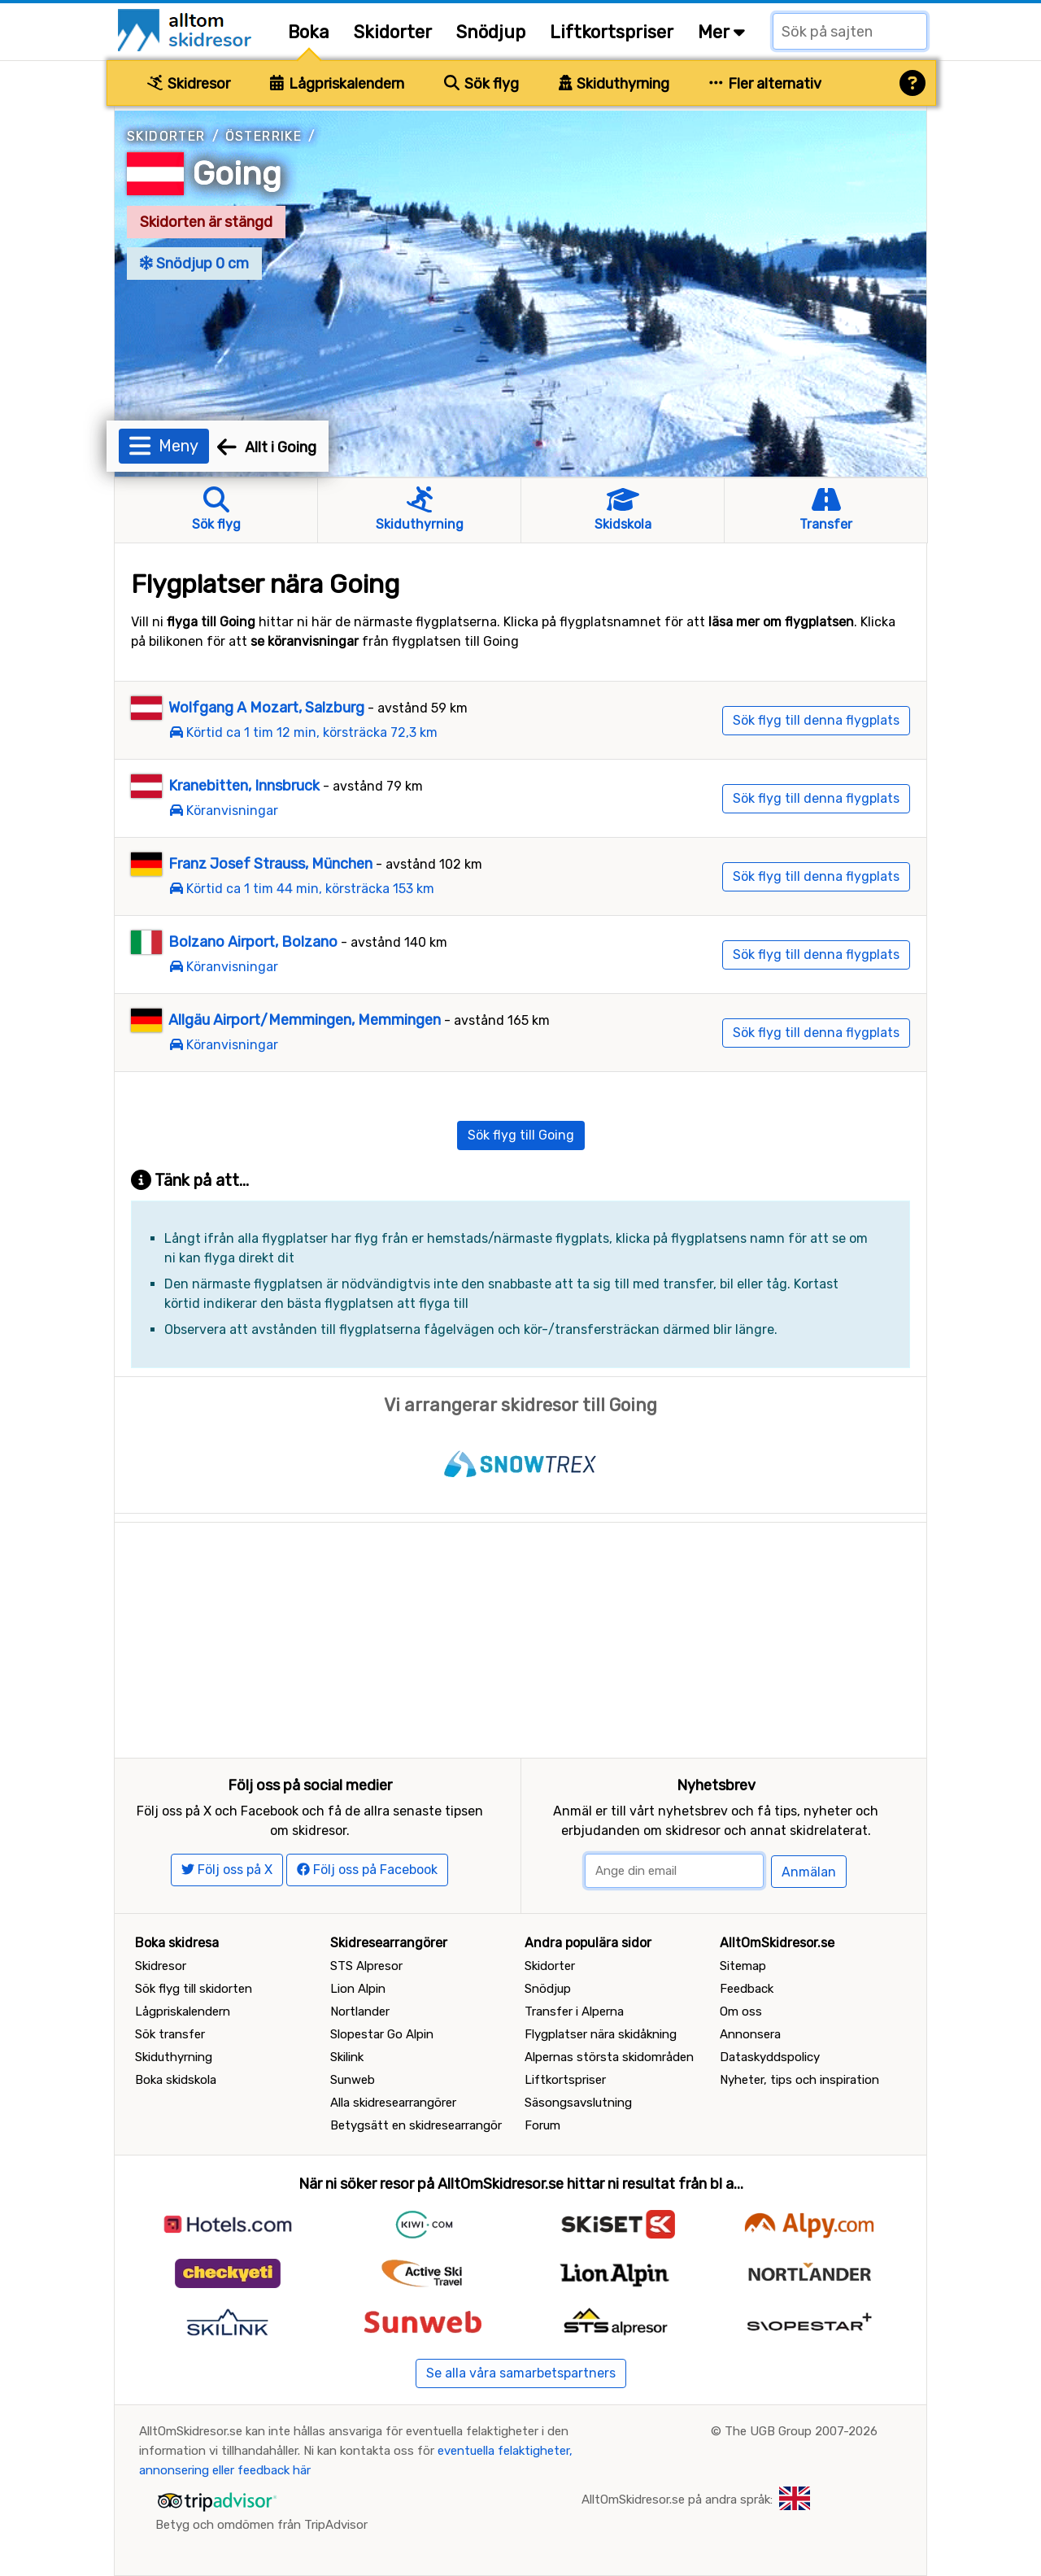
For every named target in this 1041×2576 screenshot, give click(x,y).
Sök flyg (481, 84)
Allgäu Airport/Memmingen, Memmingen (304, 1020)
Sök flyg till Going (521, 1135)
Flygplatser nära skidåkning (601, 2034)
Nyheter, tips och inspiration (799, 2080)
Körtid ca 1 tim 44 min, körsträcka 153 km (310, 888)
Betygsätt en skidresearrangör (416, 2125)
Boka (308, 32)
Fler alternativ (765, 84)
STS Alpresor (366, 1966)
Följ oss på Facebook (367, 1869)
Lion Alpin (357, 1988)
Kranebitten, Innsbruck (244, 786)
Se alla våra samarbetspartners (521, 2373)
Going (237, 174)
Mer (721, 32)
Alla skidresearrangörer (393, 2102)
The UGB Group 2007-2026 (801, 2431)
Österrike (264, 136)
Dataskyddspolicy (770, 2057)
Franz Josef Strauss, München (270, 864)
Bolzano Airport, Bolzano (253, 942)
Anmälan (809, 1872)
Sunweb (352, 2080)
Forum (542, 2125)
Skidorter (393, 32)
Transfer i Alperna (574, 2011)
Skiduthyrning (614, 84)
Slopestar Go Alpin (381, 2034)
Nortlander (360, 2011)
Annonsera (750, 2034)
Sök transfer (170, 2034)
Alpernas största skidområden (609, 2057)
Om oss (741, 2011)
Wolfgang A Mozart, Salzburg (266, 708)
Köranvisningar (232, 810)
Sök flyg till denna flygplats (816, 720)
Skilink (347, 2057)
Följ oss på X (226, 1869)
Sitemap (743, 1966)
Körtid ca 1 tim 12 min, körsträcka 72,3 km (312, 732)
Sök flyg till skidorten (193, 1988)
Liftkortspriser (611, 32)
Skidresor (188, 84)
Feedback (746, 1988)
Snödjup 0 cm (194, 263)
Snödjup (490, 32)
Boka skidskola (175, 2080)
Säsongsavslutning (578, 2102)
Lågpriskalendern (337, 84)
